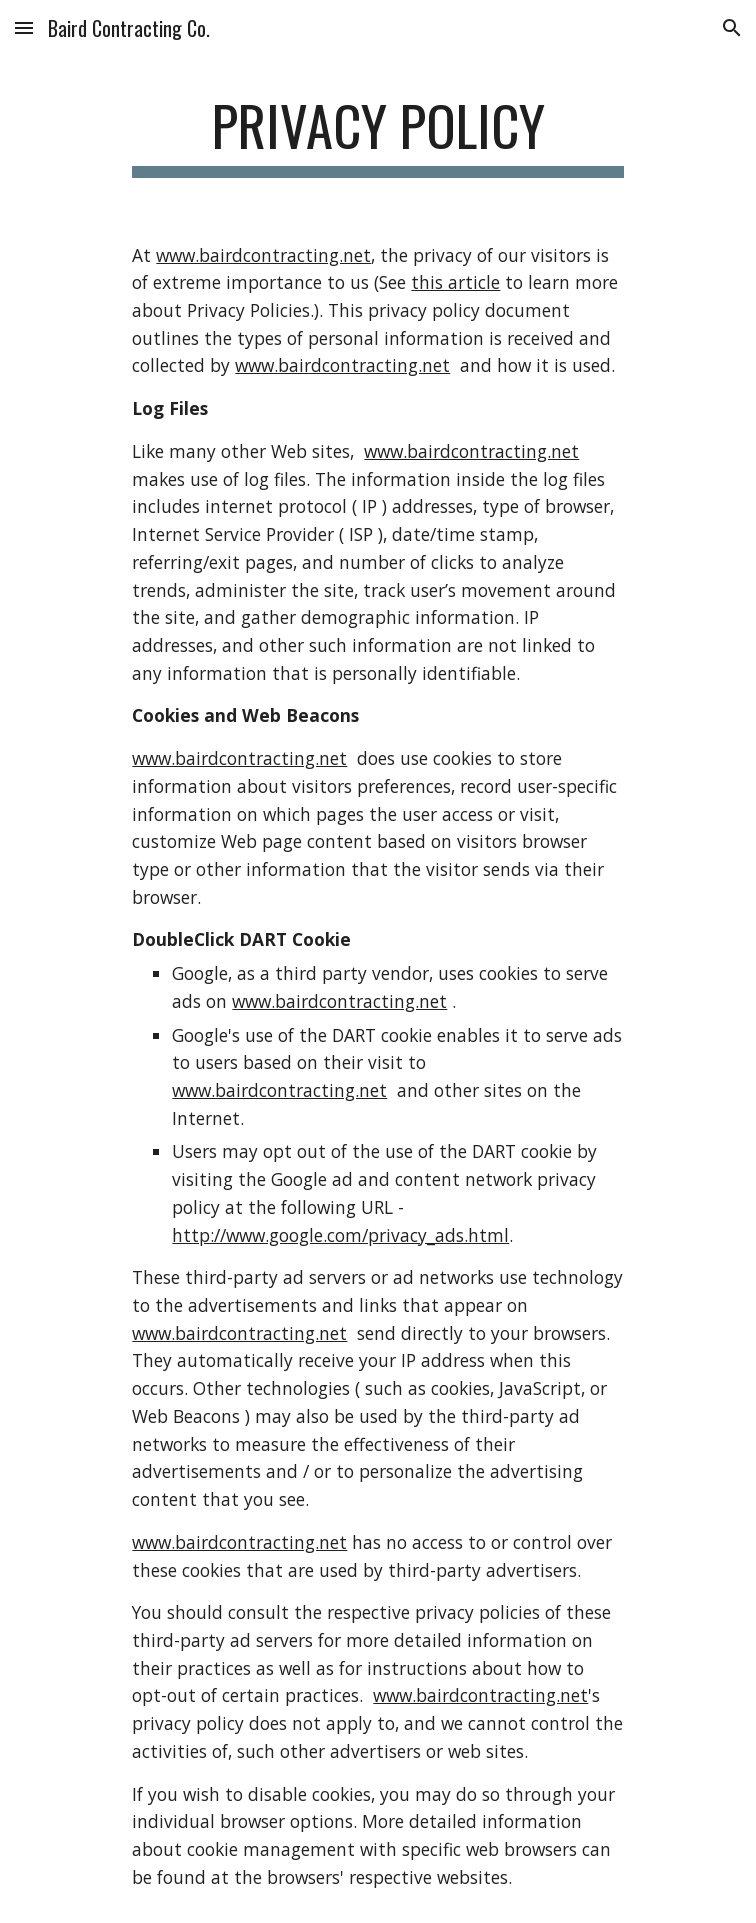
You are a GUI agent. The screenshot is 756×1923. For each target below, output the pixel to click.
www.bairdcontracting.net (263, 255)
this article (455, 282)
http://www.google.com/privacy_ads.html (340, 1235)
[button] (24, 27)
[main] (377, 135)
